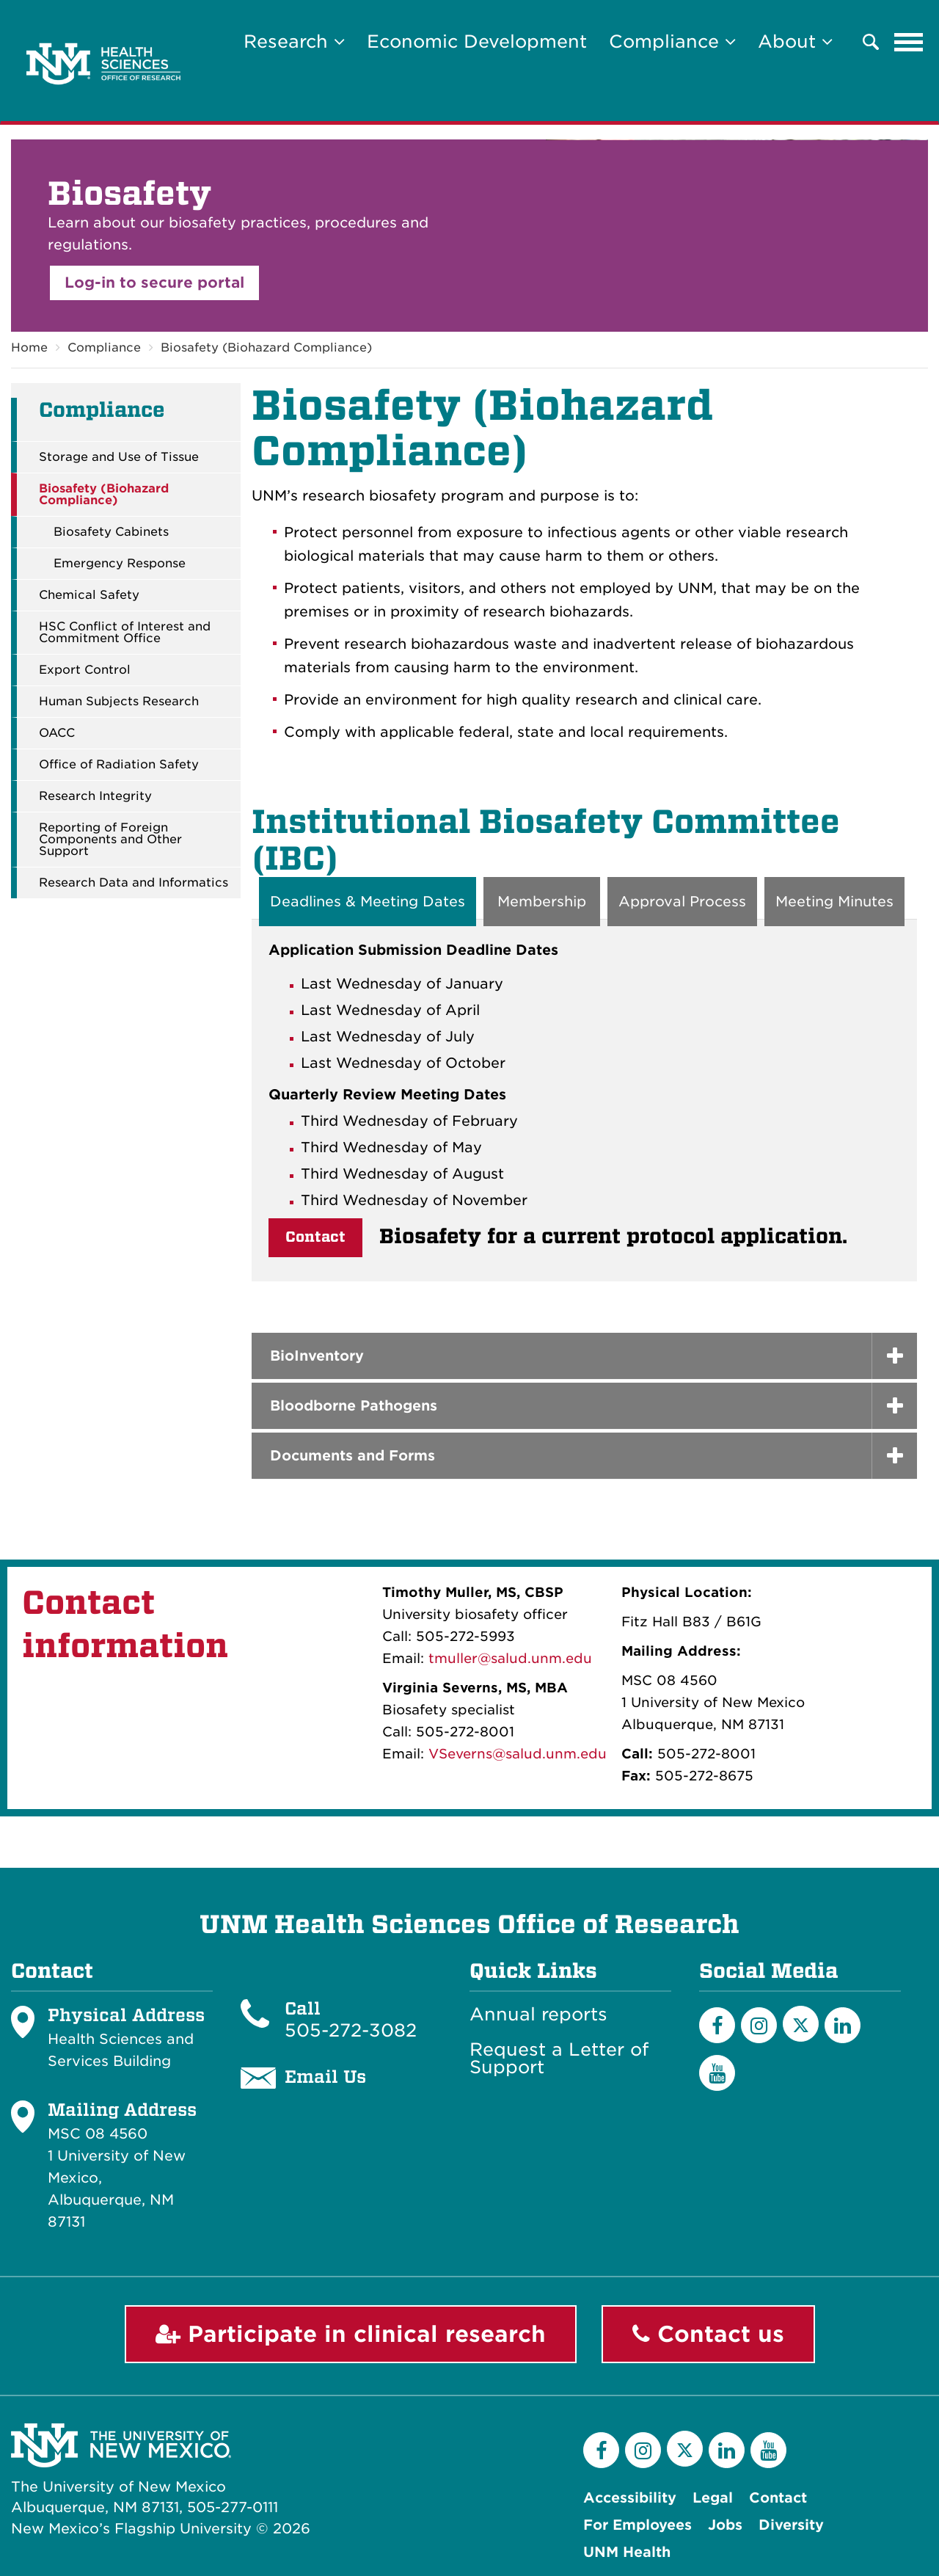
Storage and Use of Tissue (119, 457)
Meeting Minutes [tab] (834, 901)
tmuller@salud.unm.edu (510, 1658)
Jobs (725, 2525)
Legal (713, 2497)
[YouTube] (717, 2073)
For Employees (637, 2525)
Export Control (85, 670)
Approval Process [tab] (682, 901)
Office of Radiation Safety (119, 765)
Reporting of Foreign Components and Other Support (110, 839)
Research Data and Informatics (133, 883)
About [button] (795, 41)
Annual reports (538, 2014)
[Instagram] (759, 2025)
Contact (315, 1237)
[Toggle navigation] (909, 41)
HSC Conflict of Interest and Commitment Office (125, 632)
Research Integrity (95, 796)
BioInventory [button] (317, 1355)
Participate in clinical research (351, 2334)
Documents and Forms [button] (352, 1455)
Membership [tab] (541, 901)
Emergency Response (120, 564)
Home (29, 347)
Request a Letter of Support (559, 2058)
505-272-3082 (351, 2031)
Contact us (708, 2334)
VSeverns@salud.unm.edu (517, 1753)
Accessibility (629, 2497)
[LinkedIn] (843, 2025)
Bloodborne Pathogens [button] (353, 1405)
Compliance (104, 347)
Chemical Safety (89, 595)
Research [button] (294, 41)
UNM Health (627, 2552)
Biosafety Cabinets (111, 532)
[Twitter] (801, 2024)
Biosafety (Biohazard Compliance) (266, 347)
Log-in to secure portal (154, 282)
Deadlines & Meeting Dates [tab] (367, 901)
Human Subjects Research (119, 701)
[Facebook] (717, 2025)
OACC (57, 733)
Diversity (791, 2525)
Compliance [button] (672, 41)
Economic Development (477, 41)
